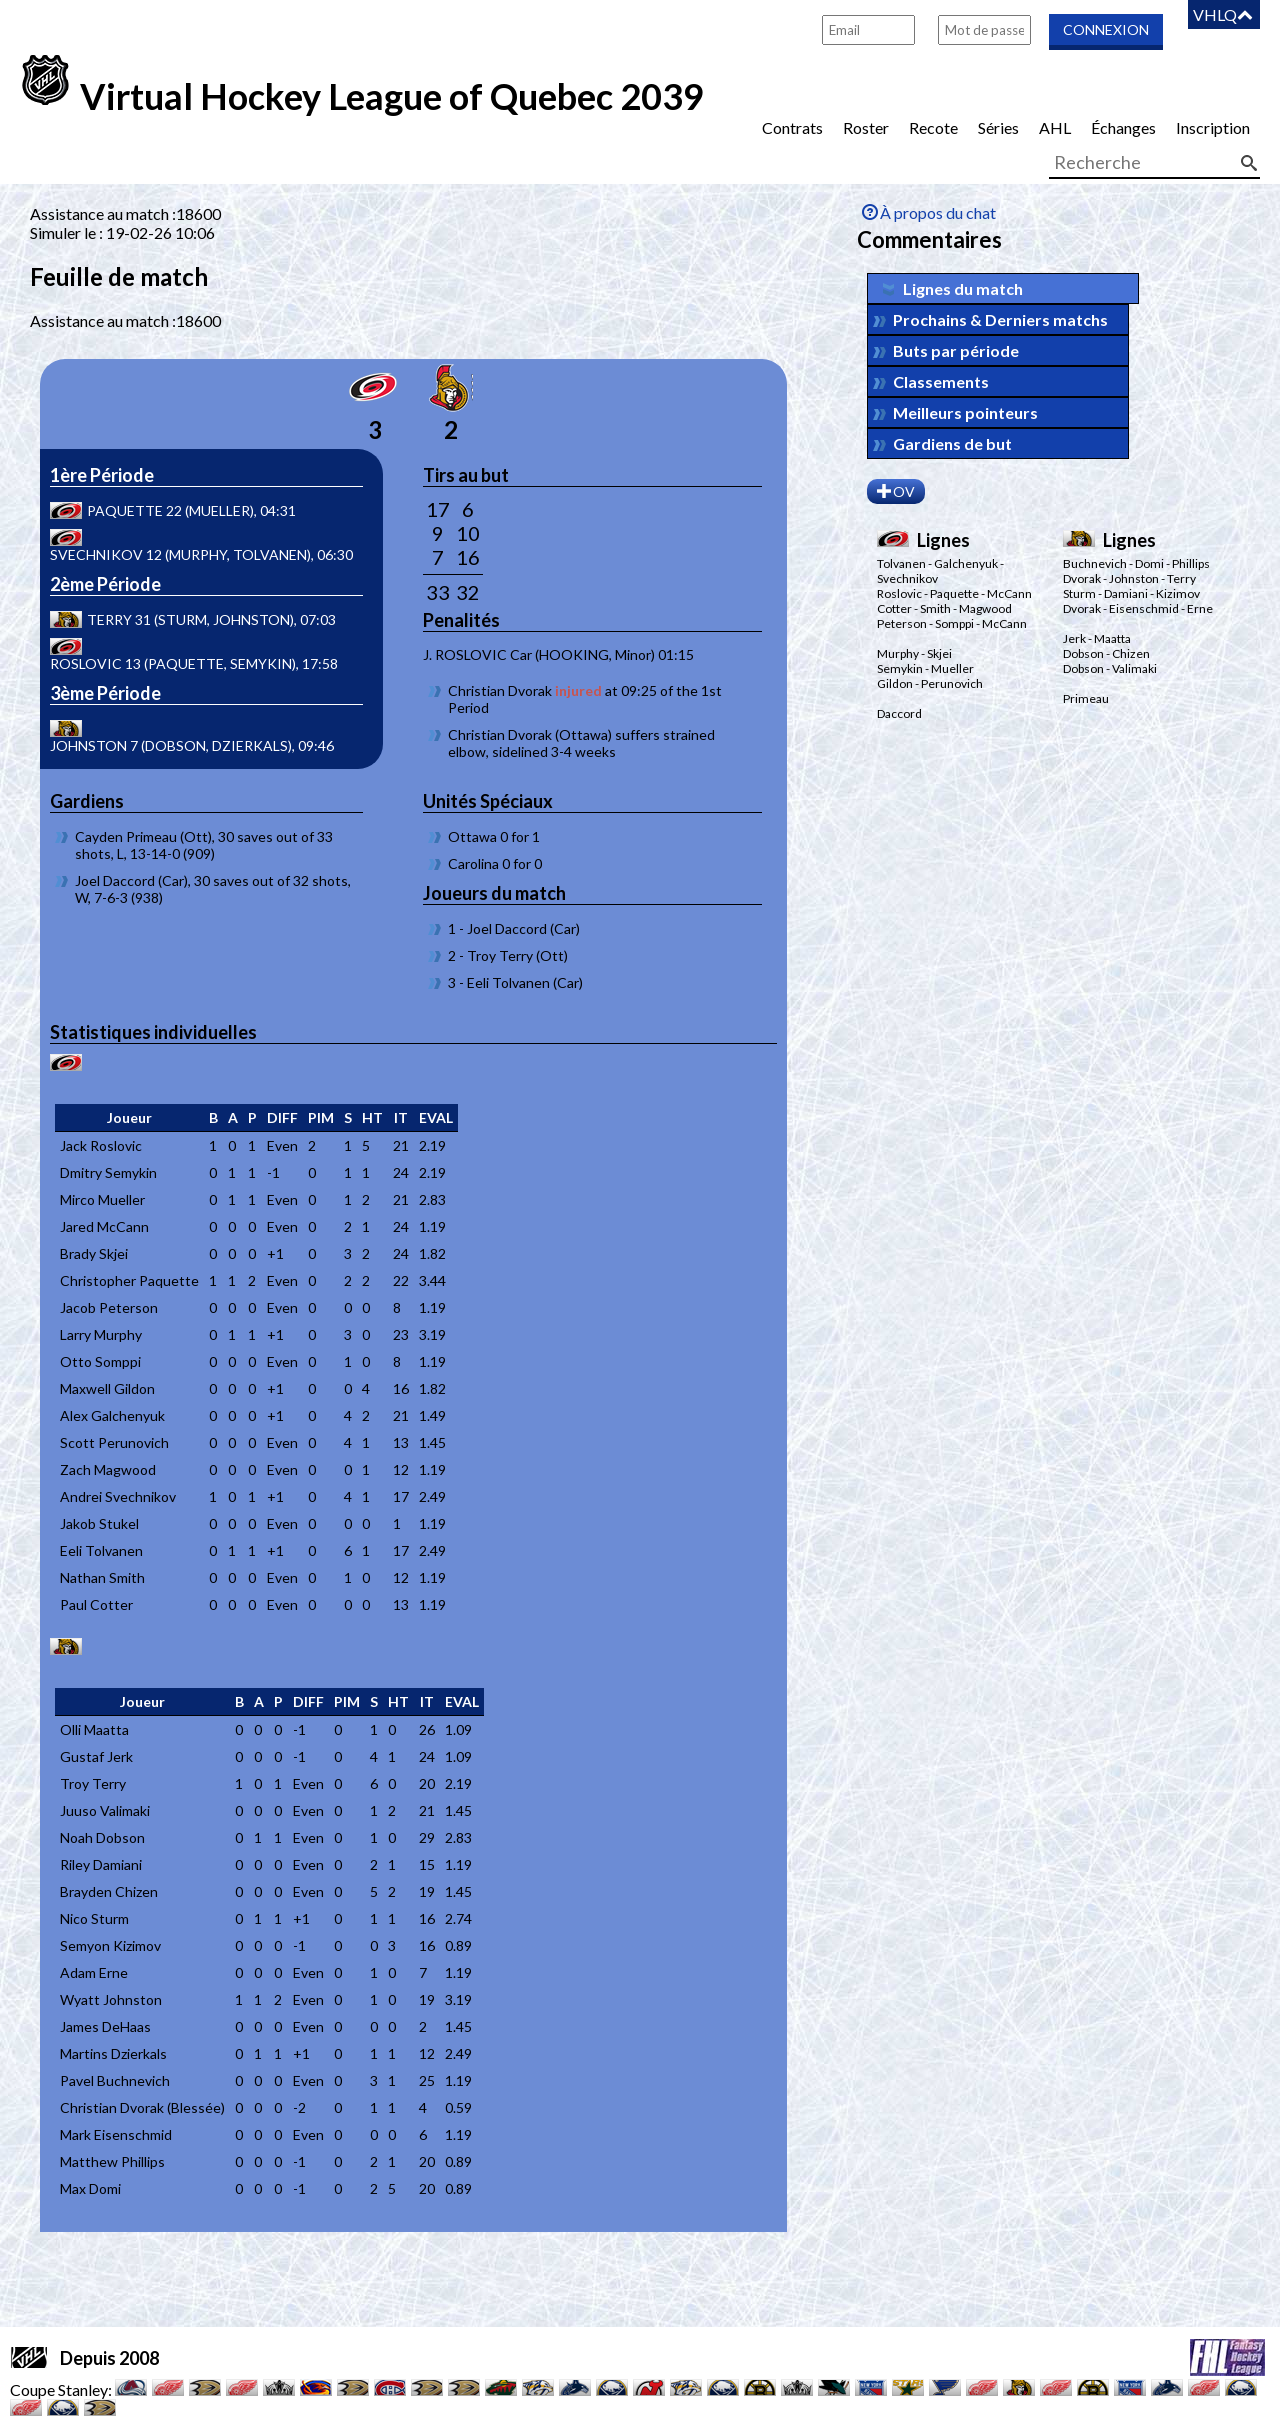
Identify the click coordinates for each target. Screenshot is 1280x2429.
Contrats (792, 127)
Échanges (1123, 127)
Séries (998, 127)
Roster (866, 127)
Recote (933, 127)
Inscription (1213, 127)
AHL (1055, 127)
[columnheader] (129, 1118)
